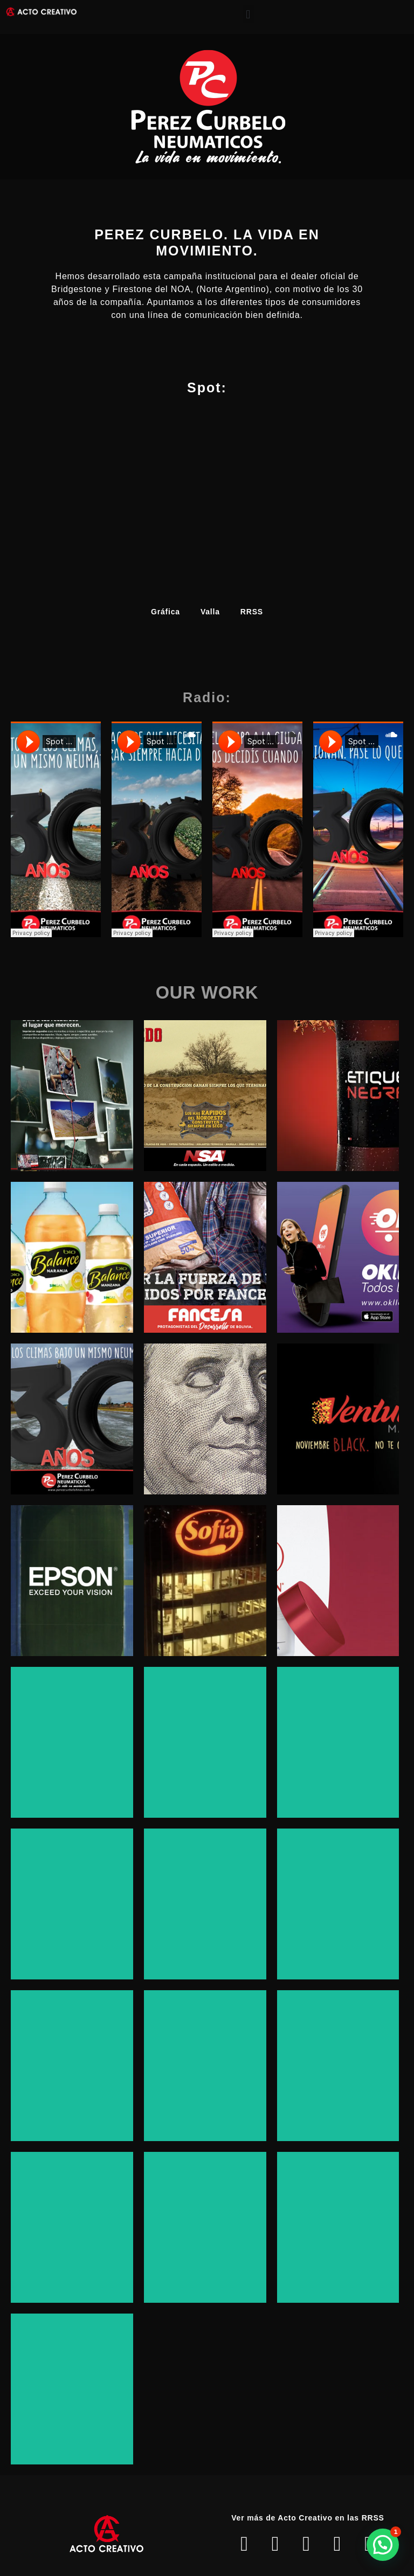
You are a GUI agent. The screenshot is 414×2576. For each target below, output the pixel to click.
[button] (248, 14)
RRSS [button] (251, 611)
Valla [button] (210, 611)
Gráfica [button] (165, 611)
